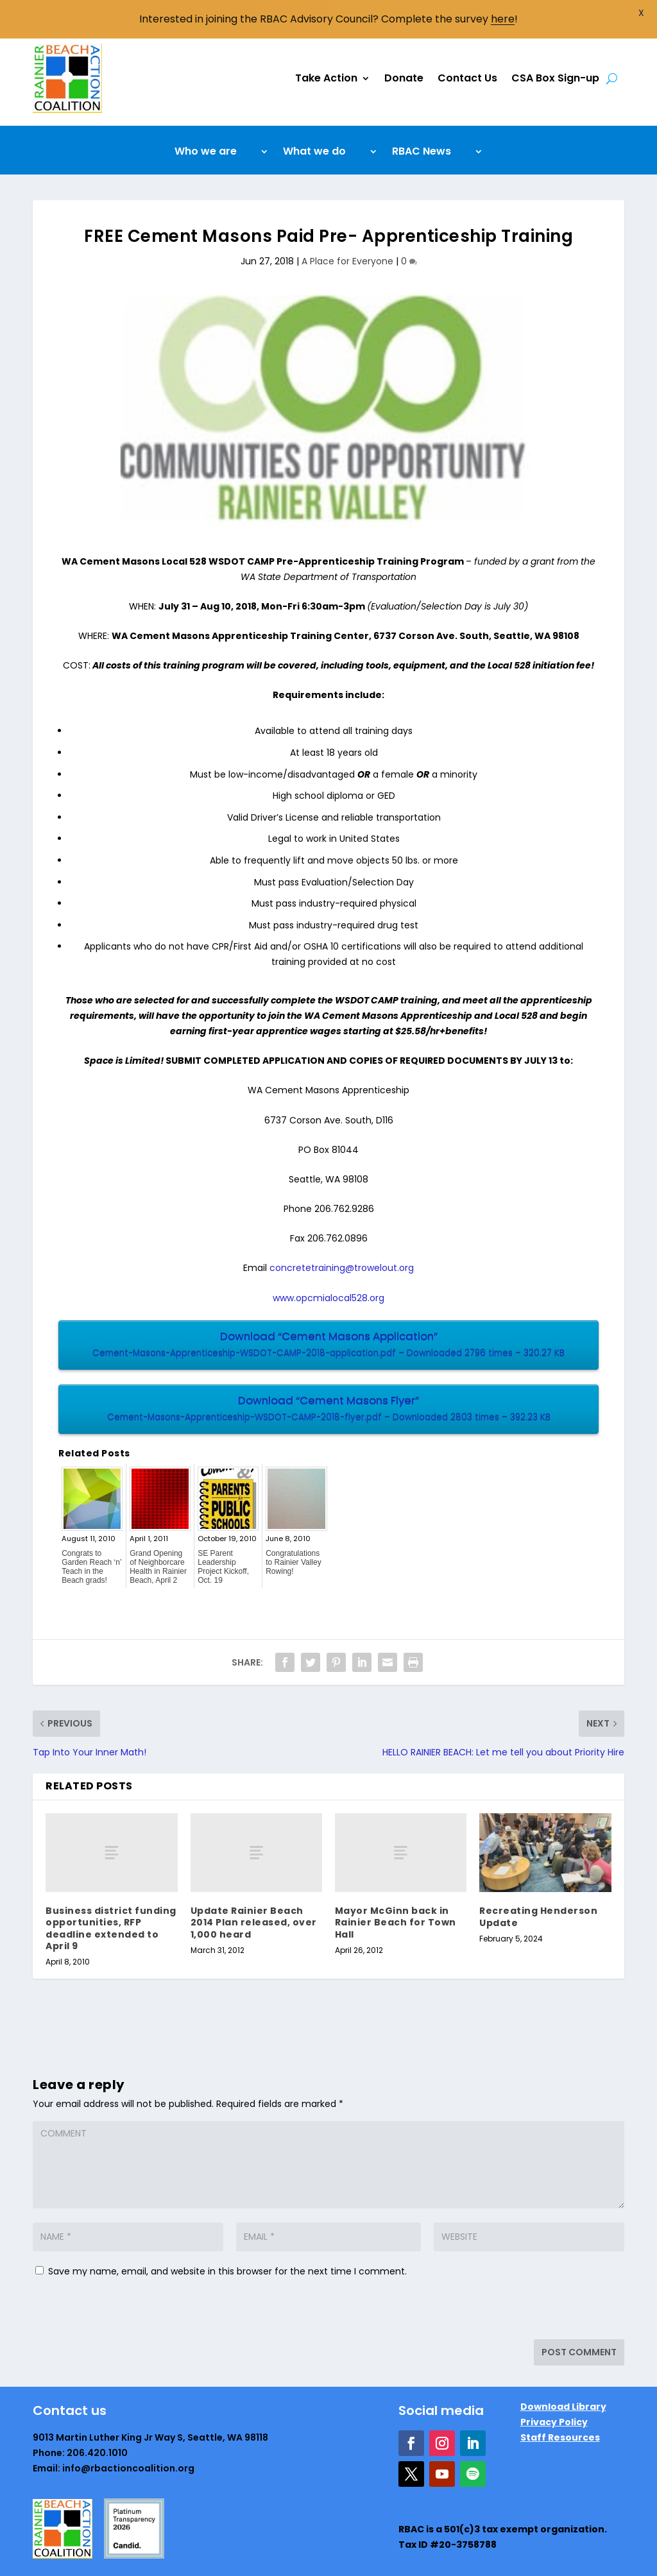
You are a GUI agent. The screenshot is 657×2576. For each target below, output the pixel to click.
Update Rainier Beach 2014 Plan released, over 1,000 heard (254, 1891)
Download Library (563, 2375)
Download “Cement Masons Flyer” (328, 1378)
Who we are (206, 122)
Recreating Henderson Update (538, 1885)
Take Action (326, 47)
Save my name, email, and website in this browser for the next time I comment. (227, 2240)
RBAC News (421, 122)
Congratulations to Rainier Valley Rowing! (293, 1531)
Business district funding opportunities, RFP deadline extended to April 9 (111, 1897)
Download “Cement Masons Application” (328, 1314)
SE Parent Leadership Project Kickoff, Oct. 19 (223, 1536)
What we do (314, 122)
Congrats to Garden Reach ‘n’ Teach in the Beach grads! (91, 1536)
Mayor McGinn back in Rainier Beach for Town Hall (395, 1891)
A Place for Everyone (347, 230)
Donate (403, 47)
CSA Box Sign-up (555, 47)
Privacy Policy (554, 2391)
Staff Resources (560, 2406)
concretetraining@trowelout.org (341, 1237)
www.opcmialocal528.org (328, 1267)
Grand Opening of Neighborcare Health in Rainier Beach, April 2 (158, 1536)
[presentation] (121, 2280)
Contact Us (467, 47)
